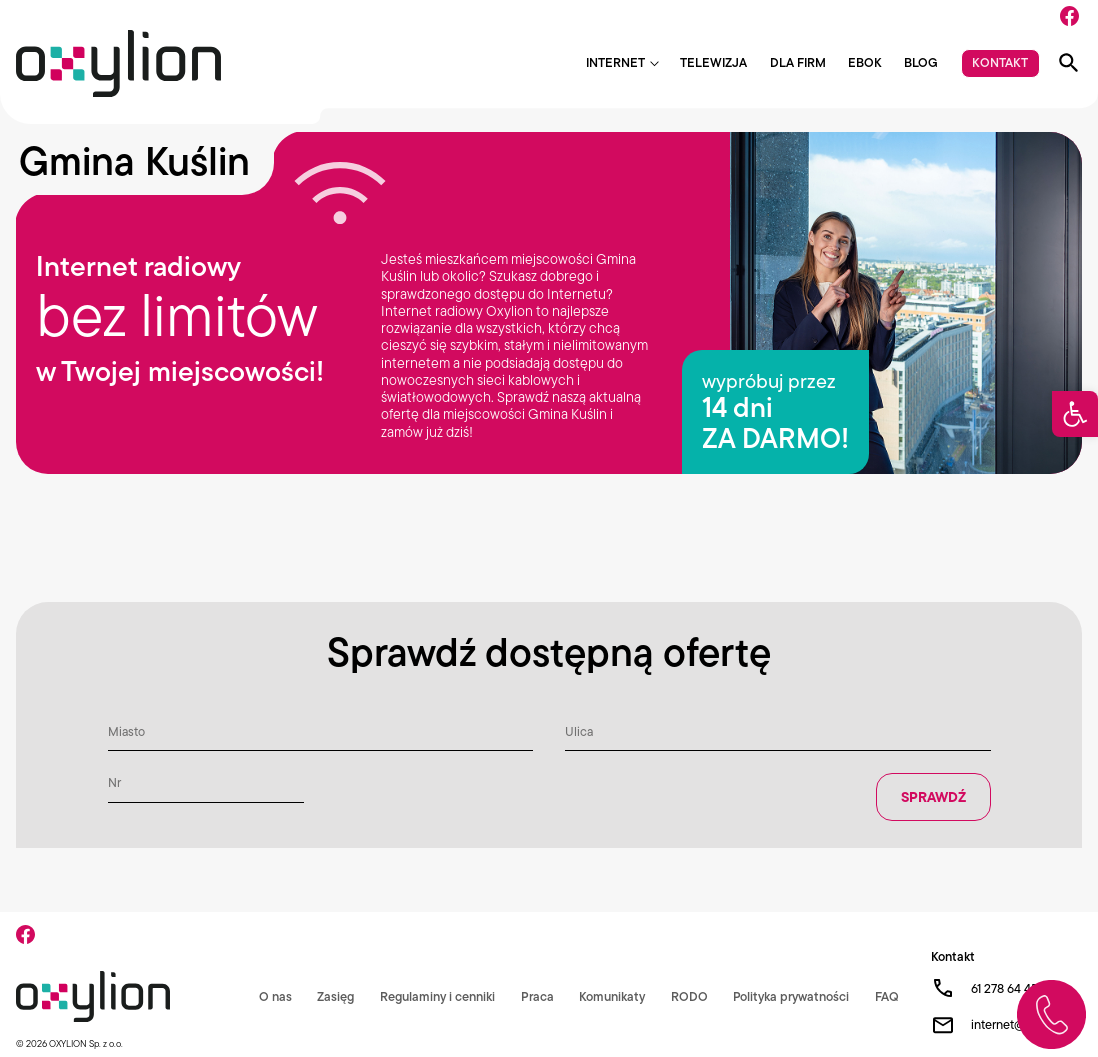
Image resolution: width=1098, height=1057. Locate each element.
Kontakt (1000, 62)
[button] (1075, 414)
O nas (275, 996)
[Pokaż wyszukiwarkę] (1069, 63)
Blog (921, 63)
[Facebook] (1069, 16)
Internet (615, 63)
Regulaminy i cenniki (437, 996)
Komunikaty (612, 996)
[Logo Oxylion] (118, 63)
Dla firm (798, 63)
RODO (689, 996)
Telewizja (713, 63)
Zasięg (335, 996)
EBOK (865, 63)
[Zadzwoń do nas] (1051, 1014)
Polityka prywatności (791, 996)
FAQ (887, 996)
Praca (537, 996)
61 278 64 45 (1004, 988)
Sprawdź (933, 797)
